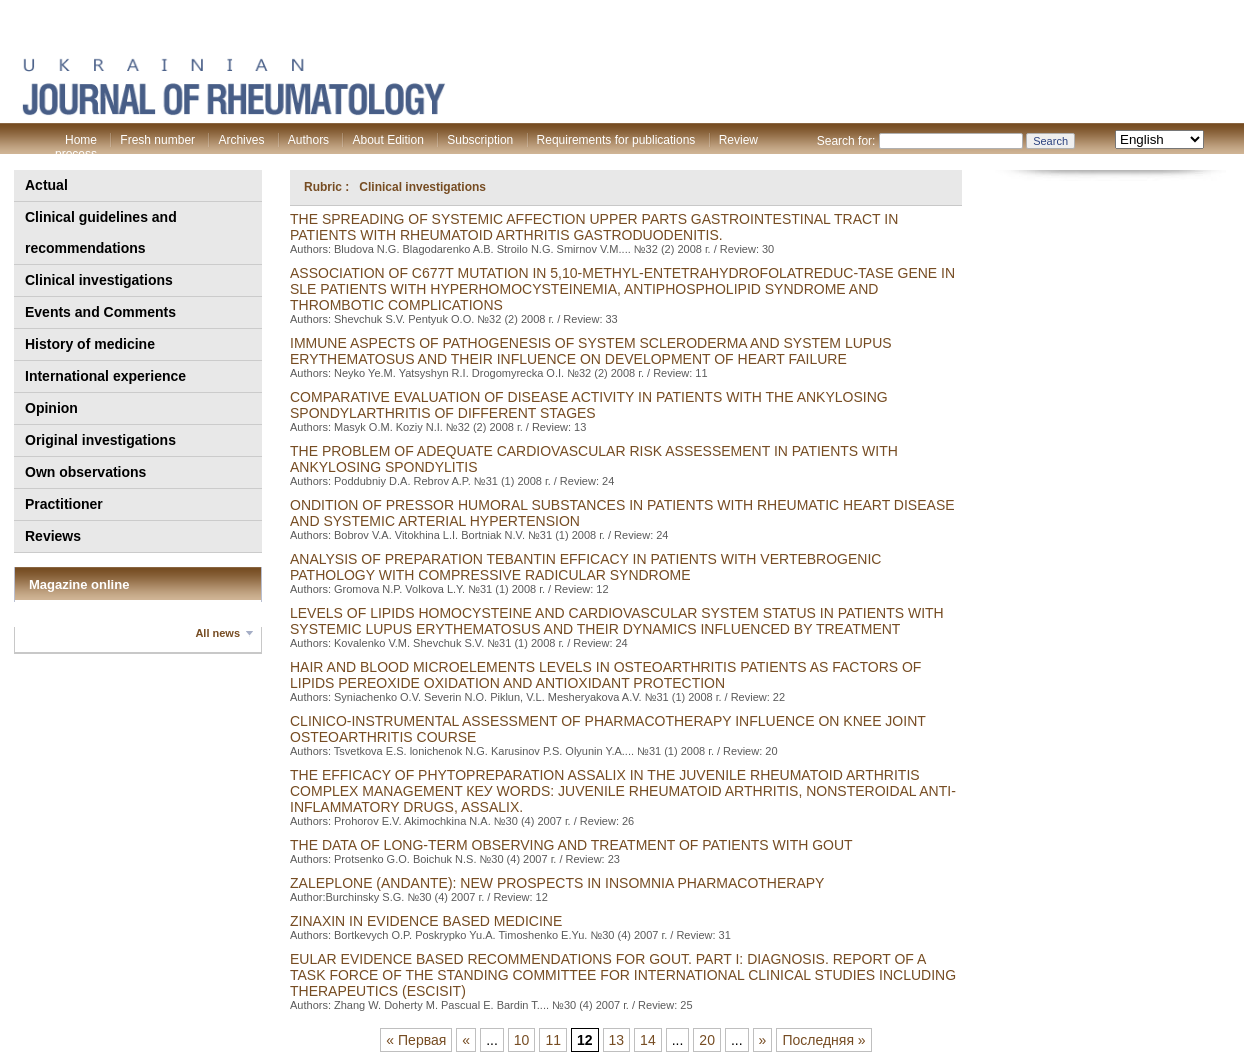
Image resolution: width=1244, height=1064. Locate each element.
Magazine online (79, 584)
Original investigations (100, 440)
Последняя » (823, 1040)
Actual (46, 185)
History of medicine (90, 344)
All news (217, 633)
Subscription (480, 140)
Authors (308, 140)
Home (81, 140)
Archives (241, 140)
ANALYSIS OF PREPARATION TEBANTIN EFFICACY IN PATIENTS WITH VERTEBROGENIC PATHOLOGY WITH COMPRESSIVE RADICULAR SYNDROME (585, 567)
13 (617, 1040)
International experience (105, 376)
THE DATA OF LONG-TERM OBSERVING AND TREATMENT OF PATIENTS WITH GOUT (571, 845)
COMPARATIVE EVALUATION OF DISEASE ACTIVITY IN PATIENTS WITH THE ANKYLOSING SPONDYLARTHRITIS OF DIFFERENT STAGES (589, 405)
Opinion (51, 408)
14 (648, 1040)
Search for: (846, 141)
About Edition (387, 140)
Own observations (85, 472)
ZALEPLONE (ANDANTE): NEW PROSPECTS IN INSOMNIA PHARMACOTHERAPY (557, 883)
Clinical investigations (99, 280)
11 (553, 1040)
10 (522, 1040)
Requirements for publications (616, 140)
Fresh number (157, 140)
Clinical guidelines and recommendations (101, 232)
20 (707, 1040)
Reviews (53, 536)
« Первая (416, 1040)
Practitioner (64, 504)
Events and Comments (100, 312)
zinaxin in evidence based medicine (426, 921)
